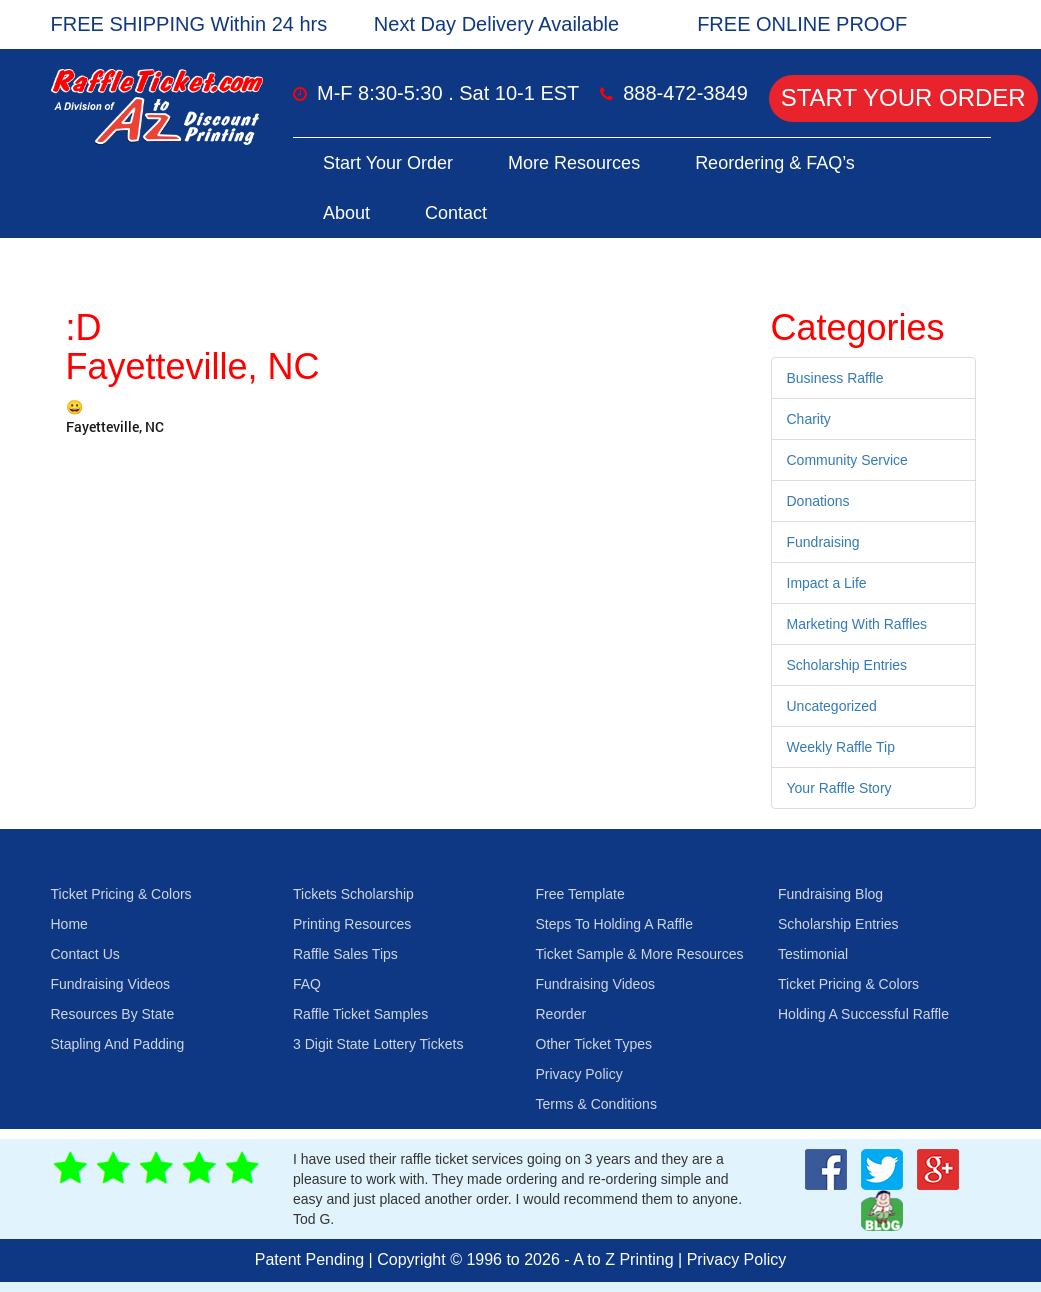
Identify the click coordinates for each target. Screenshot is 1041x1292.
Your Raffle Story (839, 788)
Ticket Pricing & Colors (121, 894)
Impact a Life (827, 583)
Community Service (847, 460)
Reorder (561, 1014)
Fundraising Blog (830, 894)
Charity (809, 419)
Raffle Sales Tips (345, 954)
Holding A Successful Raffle (863, 1014)
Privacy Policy (579, 1074)
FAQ (307, 984)
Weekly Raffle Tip (841, 747)
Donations (818, 501)
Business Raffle (835, 378)
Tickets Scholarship (353, 894)
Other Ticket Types (594, 1044)
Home (69, 924)
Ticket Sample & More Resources (640, 954)
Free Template (580, 894)
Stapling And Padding (118, 1044)
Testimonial (813, 954)
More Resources (574, 163)
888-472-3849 (685, 93)
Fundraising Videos (111, 984)
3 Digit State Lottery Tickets (378, 1044)
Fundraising (823, 542)
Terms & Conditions (596, 1104)
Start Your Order (903, 97)
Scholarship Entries (847, 665)
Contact (456, 213)
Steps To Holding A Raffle (614, 924)
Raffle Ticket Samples (360, 1014)
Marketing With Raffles (857, 624)
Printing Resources (352, 924)
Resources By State (113, 1014)
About (346, 213)
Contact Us (85, 954)
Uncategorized (832, 706)
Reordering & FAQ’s (775, 163)
